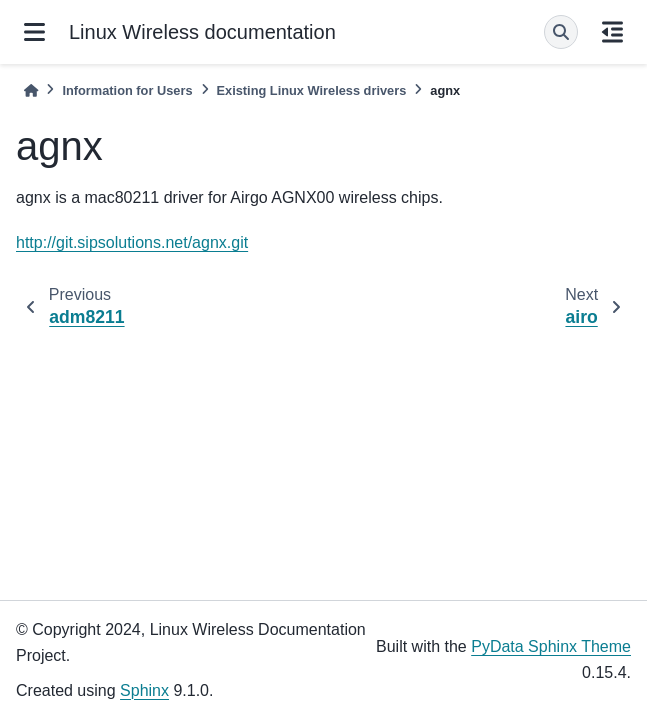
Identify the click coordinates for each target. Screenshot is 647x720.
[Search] (561, 32)
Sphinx (144, 690)
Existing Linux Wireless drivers (312, 90)
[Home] (31, 90)
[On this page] (612, 32)
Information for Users (127, 90)
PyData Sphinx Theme (551, 646)
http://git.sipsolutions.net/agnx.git (132, 242)
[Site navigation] (34, 32)
